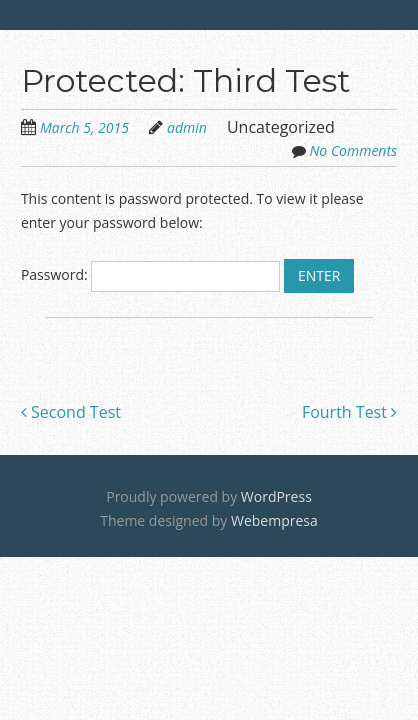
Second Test (71, 412)
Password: (150, 274)
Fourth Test (349, 412)
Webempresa (274, 520)
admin (187, 127)
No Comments (354, 150)
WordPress (276, 496)
